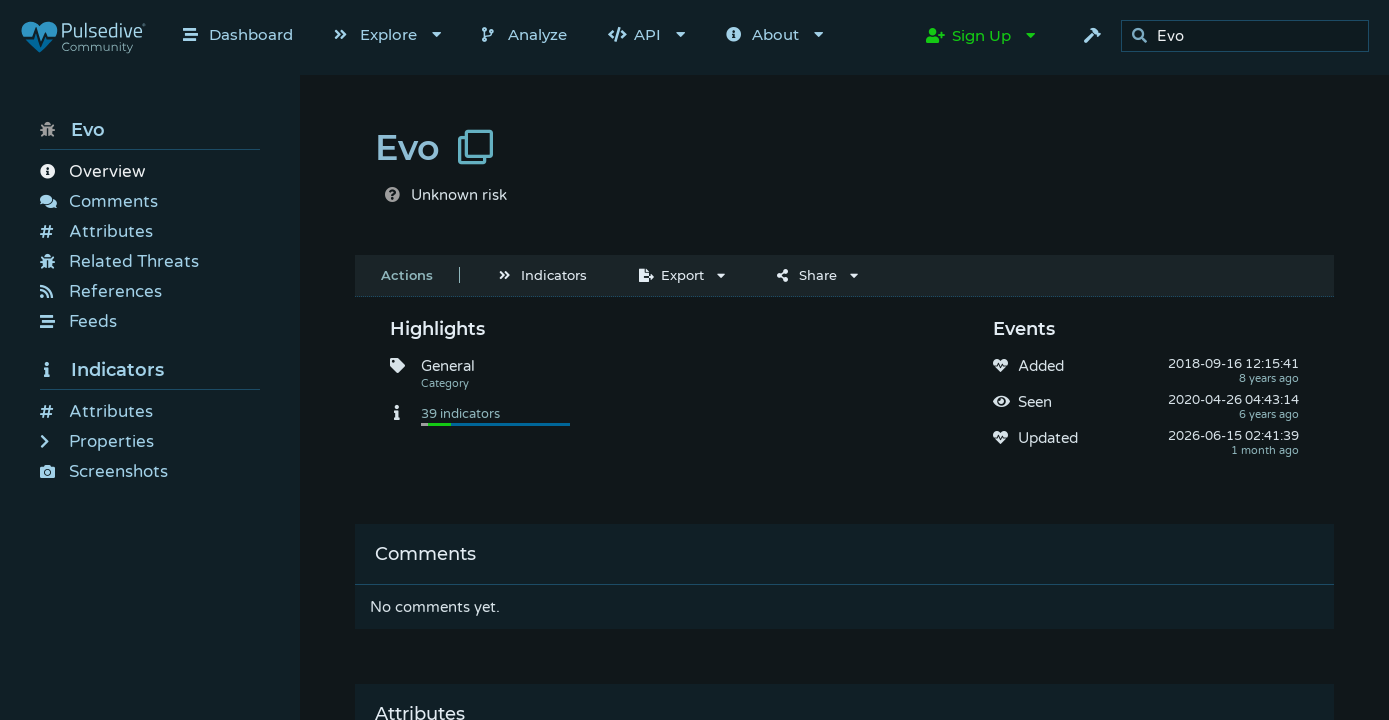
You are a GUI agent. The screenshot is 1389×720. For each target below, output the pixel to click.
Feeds (78, 321)
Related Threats (119, 261)
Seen (1035, 402)
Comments (99, 201)
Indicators (102, 370)
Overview (92, 171)
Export (671, 275)
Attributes (96, 231)
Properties (97, 441)
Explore (375, 34)
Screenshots (104, 471)
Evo (72, 130)
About (762, 34)
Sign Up (968, 35)
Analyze (524, 34)
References (101, 291)
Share (807, 275)
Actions (407, 275)
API (634, 34)
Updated (1048, 438)
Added (1041, 366)
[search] (1250, 36)
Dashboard (238, 34)
